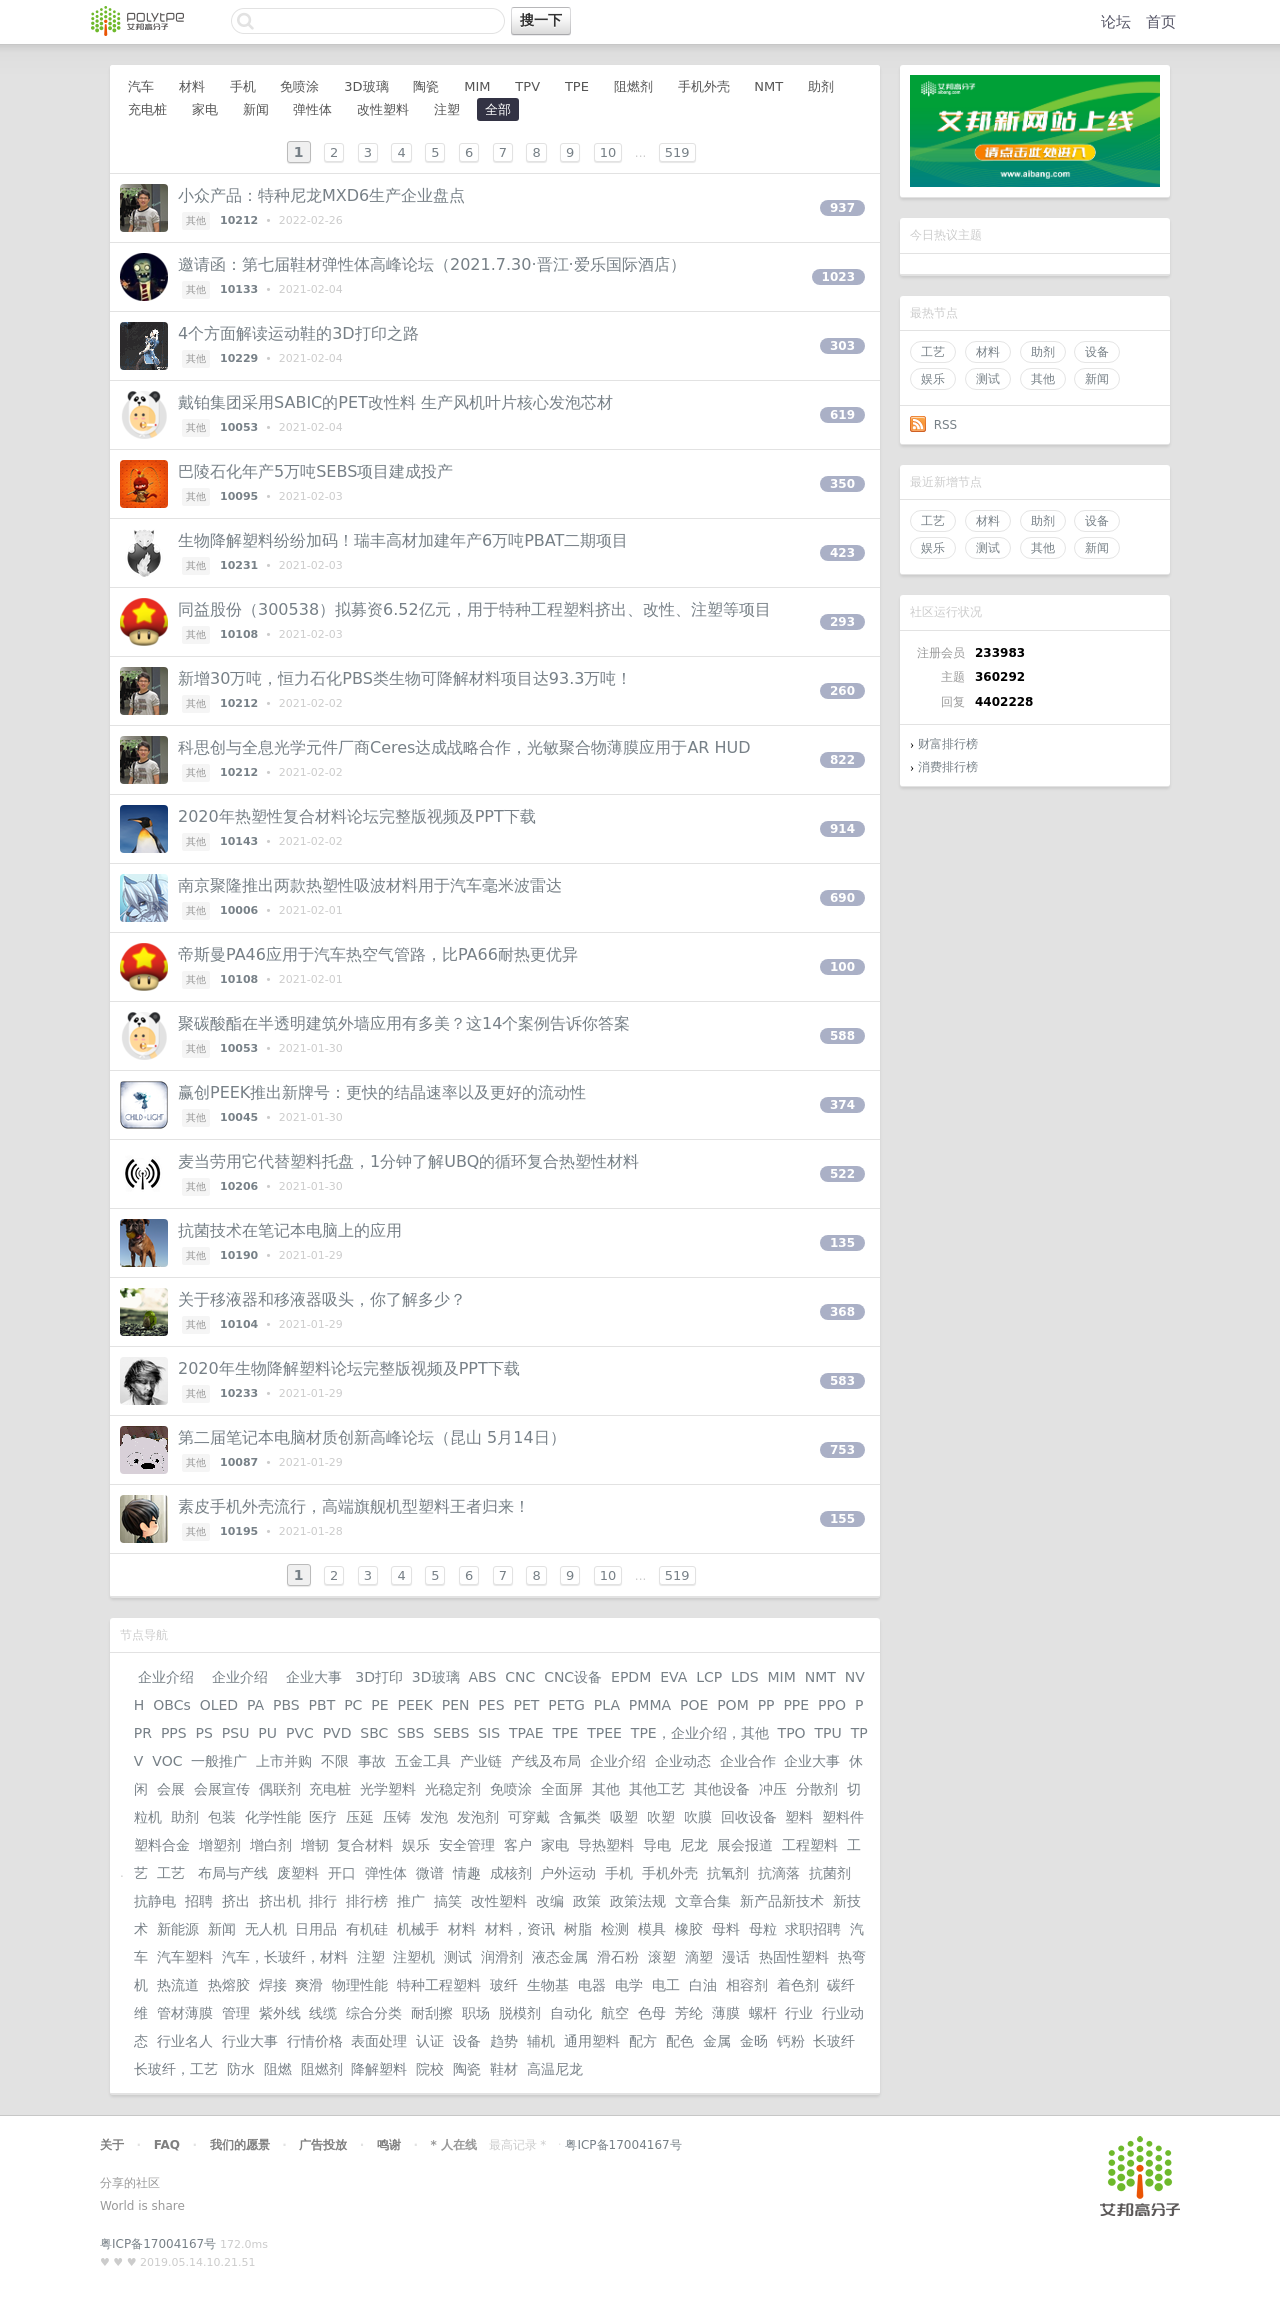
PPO (832, 1705)
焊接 (273, 1985)
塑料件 (843, 1817)
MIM (477, 86)
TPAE (526, 1733)
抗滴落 (779, 1873)
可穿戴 (529, 1817)
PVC (300, 1733)
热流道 (178, 1985)
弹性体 (312, 109)
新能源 (178, 1929)
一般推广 (219, 1761)
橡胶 (689, 1929)
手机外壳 (704, 86)
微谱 (430, 1873)
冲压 (773, 1789)
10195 (239, 1531)
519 (677, 152)
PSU (236, 1733)
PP (766, 1705)
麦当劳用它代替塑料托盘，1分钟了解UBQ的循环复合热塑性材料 (408, 1161)
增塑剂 (220, 1845)
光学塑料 (388, 1789)
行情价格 (315, 2041)
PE (379, 1705)
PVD (337, 1733)
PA (255, 1705)
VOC (167, 1761)
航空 (615, 2013)
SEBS (451, 1733)
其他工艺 (657, 1789)
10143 (239, 841)
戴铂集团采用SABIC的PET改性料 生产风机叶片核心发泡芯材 (395, 402)
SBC (374, 1733)
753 (842, 1450)
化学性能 (273, 1817)
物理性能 (360, 1985)
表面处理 (379, 2041)
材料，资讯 (520, 1929)
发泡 (434, 1817)
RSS (946, 425)
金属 (717, 2041)
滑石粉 (618, 1957)
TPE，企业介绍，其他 (700, 1733)
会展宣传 (222, 1789)
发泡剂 (478, 1817)
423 (842, 553)
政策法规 (638, 1901)
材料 (988, 352)
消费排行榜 (948, 767)
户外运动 (568, 1873)
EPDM (631, 1677)
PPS (174, 1733)
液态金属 (560, 1957)
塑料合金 (162, 1845)
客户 (518, 1845)
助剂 (1043, 352)
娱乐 (933, 379)
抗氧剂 (728, 1873)
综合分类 (374, 2013)
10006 (239, 910)
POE (694, 1705)
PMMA (650, 1705)
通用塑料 (592, 2041)
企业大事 (313, 1677)
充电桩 (147, 109)
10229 (239, 358)
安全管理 (467, 1845)
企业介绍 (166, 1677)
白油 (703, 1985)
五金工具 (423, 1761)
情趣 (467, 1873)
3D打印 (379, 1677)
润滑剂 (502, 1957)
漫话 (736, 1957)
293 (842, 622)
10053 (239, 427)
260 (842, 691)
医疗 (323, 1817)
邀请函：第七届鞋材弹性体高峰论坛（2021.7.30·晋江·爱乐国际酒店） (432, 264)
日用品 (316, 1929)
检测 (615, 1929)
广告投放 (323, 2145)
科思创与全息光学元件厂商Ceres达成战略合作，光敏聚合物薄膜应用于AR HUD (464, 747)
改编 (550, 1901)
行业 (799, 2013)
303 (842, 346)
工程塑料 (810, 1845)
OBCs (171, 1705)
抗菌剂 (830, 1873)
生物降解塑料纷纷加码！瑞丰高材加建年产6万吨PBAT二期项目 (403, 540)
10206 (239, 1186)
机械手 (418, 1929)
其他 (1043, 379)
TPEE (604, 1733)
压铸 (397, 1817)
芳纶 (689, 2013)
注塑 (447, 109)
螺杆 (763, 2013)
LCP (709, 1677)
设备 (1097, 352)
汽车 (141, 86)
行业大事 (250, 2041)
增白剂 (271, 1845)
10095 (239, 496)
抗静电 (155, 1901)
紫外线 (280, 2013)
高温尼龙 (555, 2069)
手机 (243, 86)
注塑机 (414, 1957)
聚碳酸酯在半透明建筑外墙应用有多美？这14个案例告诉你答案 (404, 1023)
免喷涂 (299, 86)
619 (842, 415)
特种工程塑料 (439, 1985)
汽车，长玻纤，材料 (285, 1957)
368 (842, 1312)
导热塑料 (606, 1845)
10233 (239, 1393)
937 (842, 208)
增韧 (315, 1845)
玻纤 (504, 1985)
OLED (219, 1705)
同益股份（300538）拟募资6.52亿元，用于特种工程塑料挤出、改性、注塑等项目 (474, 609)
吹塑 (661, 1817)
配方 (643, 2041)
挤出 (236, 1901)
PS (204, 1733)
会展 (171, 1789)
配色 (680, 2041)
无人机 (266, 1929)
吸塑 (624, 1817)
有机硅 (367, 1929)
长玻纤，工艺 (176, 2069)
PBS (286, 1705)
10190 (239, 1255)
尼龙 (694, 1845)
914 (842, 829)
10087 (239, 1462)
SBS (410, 1733)
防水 (241, 2069)
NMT (768, 86)
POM (733, 1705)
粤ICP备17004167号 (623, 2145)
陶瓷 (426, 86)
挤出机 (280, 1901)
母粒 (763, 1929)
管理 (236, 2013)
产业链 (481, 1761)
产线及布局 (546, 1761)
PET (526, 1705)
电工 (666, 1985)
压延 (360, 1817)
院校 (430, 2069)
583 (842, 1381)
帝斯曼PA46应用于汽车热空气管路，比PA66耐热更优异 (378, 954)
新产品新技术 (782, 1901)
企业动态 (683, 1761)
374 (842, 1105)
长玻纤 (834, 2041)
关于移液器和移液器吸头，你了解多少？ (322, 1299)
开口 (342, 1873)
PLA (607, 1705)
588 (842, 1036)
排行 (323, 1901)
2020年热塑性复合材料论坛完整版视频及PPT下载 (357, 816)
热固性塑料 (794, 1957)
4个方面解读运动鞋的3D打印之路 (298, 333)
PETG (566, 1705)
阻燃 (278, 2069)
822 (842, 760)
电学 (629, 1985)
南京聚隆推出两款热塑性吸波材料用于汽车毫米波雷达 (370, 885)
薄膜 (726, 2013)
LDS (744, 1677)
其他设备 (722, 1789)
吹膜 (698, 1817)
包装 (222, 1817)
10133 (239, 289)
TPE (577, 86)
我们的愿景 (240, 2145)
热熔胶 (229, 1985)
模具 (652, 1929)
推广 (411, 1901)
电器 (592, 1985)
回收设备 (749, 1817)
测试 (988, 379)
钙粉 (791, 2041)
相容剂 (747, 1985)
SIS (489, 1733)
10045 (239, 1117)
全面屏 (562, 1789)
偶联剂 (280, 1789)
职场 (476, 2013)
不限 (335, 1761)
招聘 (199, 1901)
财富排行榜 (948, 744)
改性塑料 (383, 109)
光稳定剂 (453, 1789)
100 (842, 967)
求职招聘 (813, 1929)
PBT (322, 1705)
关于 (112, 2145)
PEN (456, 1705)
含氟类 (580, 1817)
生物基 (548, 1985)
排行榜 (367, 1901)
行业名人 (185, 2041)
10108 (239, 634)
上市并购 (284, 1761)
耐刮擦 (432, 2013)
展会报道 (745, 1845)
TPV (527, 86)
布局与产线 (233, 1873)
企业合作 (748, 1761)
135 (842, 1243)
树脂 (578, 1929)
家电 (205, 109)
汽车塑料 (185, 1957)
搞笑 (448, 1901)
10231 (239, 565)
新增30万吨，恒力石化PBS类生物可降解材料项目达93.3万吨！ (405, 678)
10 (608, 152)
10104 (239, 1324)
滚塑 (662, 1957)
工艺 (933, 352)
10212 (239, 220)
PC (353, 1705)
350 (842, 484)
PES (491, 1705)
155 (842, 1519)
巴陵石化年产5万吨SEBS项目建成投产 (315, 471)
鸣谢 (389, 2145)
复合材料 (365, 1845)
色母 (652, 2013)
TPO (792, 1733)
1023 (838, 277)
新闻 (1097, 379)
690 (842, 898)
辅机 (541, 2041)
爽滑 (309, 1985)
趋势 (504, 2041)
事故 (372, 1761)
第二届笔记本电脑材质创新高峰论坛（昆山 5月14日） (372, 1437)
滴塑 (699, 1957)
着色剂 (798, 1985)
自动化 (571, 2013)
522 (842, 1174)
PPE (796, 1705)
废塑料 (298, 1873)
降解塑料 (379, 2069)
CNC (520, 1677)
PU (267, 1733)
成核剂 (511, 1873)
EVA (673, 1677)
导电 (657, 1845)
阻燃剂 (633, 86)
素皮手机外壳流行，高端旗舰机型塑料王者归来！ (354, 1506)
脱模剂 (520, 2013)
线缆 (323, 2013)
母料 (726, 1929)
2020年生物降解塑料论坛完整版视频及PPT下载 (349, 1368)
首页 (1161, 22)
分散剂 (817, 1789)
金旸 (754, 2041)
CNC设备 (573, 1677)
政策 (587, 1901)
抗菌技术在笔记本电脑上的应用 (290, 1230)
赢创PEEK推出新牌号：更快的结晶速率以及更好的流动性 (382, 1092)
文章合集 (703, 1901)
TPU (828, 1733)
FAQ (167, 2145)
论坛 (1116, 22)
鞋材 (504, 2069)
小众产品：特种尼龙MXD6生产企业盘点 (321, 195)
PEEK (414, 1705)
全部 (498, 109)
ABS (482, 1677)
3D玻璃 (366, 86)
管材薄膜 (185, 2013)
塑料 (799, 1817)
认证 (430, 2041)
